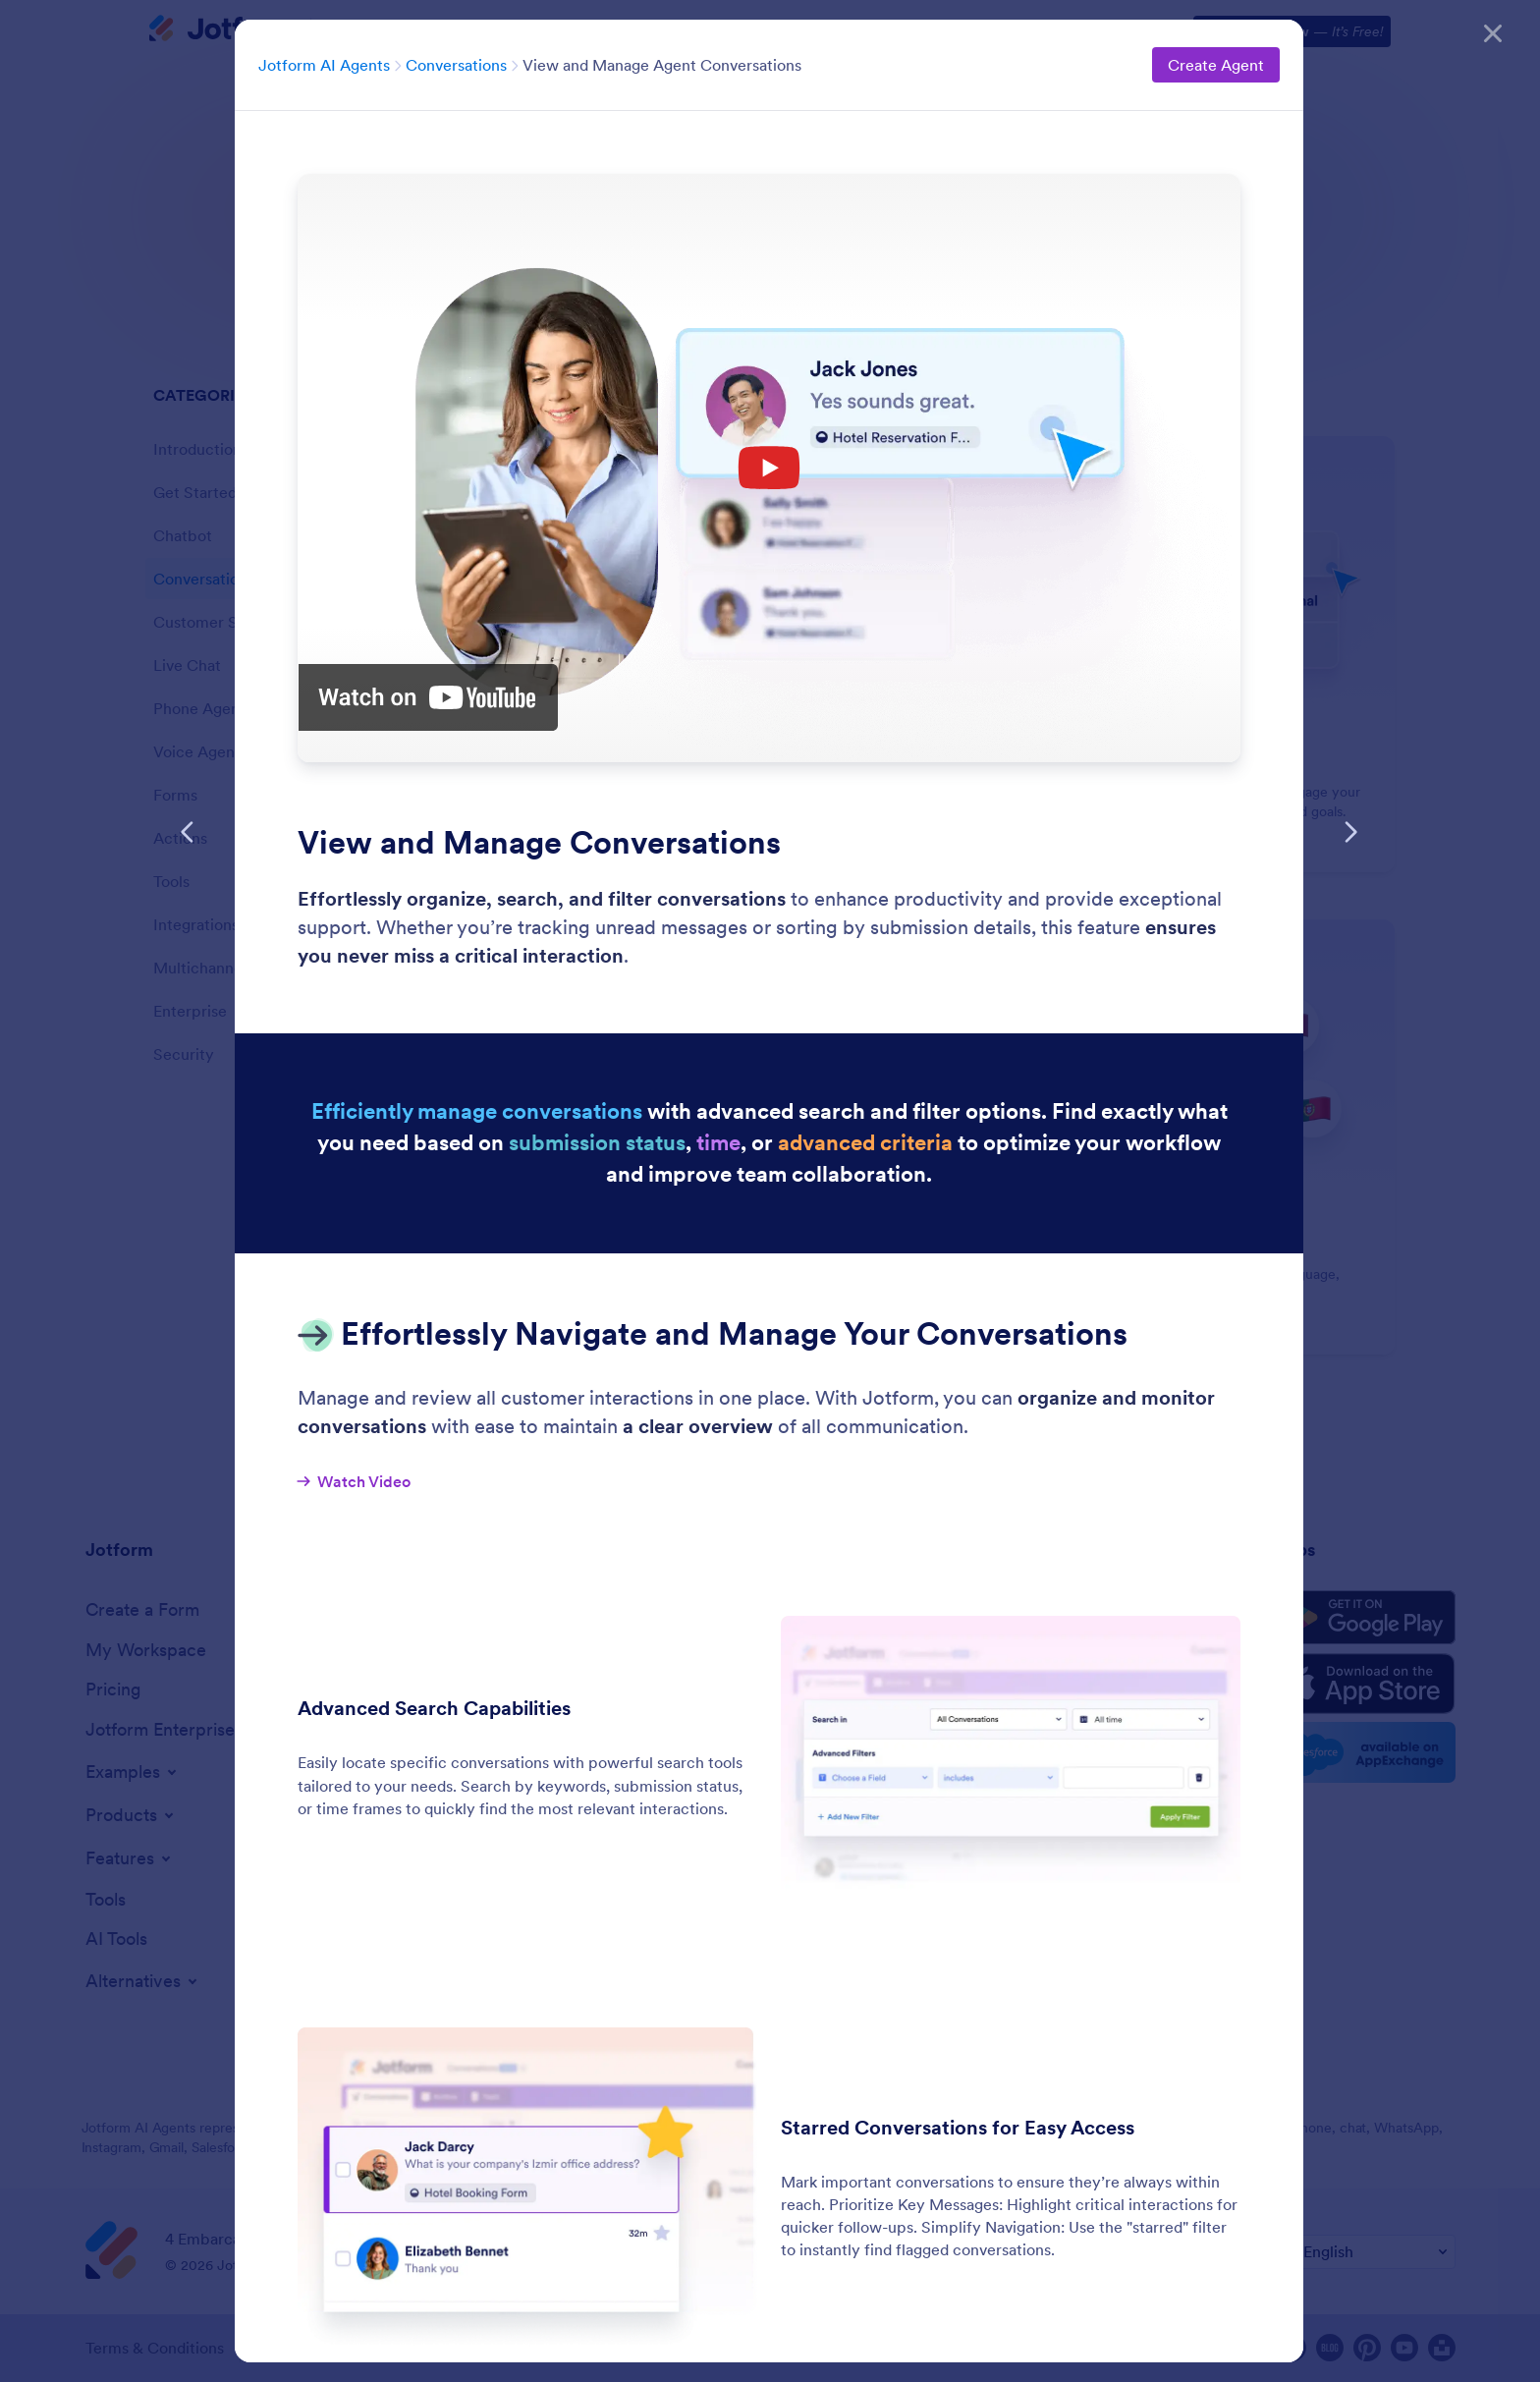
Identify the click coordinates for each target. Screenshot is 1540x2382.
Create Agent (1216, 65)
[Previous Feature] (187, 832)
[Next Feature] (1350, 832)
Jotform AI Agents (324, 65)
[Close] (1492, 29)
